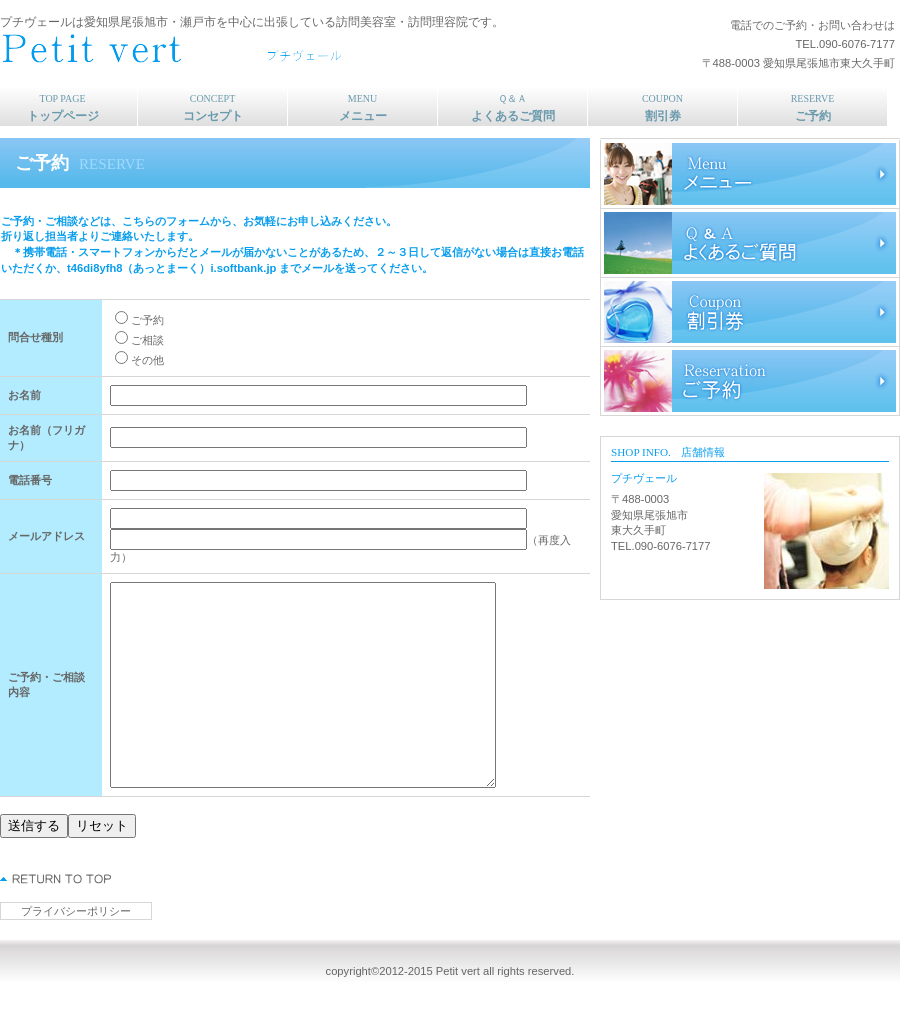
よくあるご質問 (750, 243)
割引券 (750, 312)
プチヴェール (265, 50)
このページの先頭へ (56, 879)
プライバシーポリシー (76, 911)
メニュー (750, 174)
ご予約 (750, 381)
